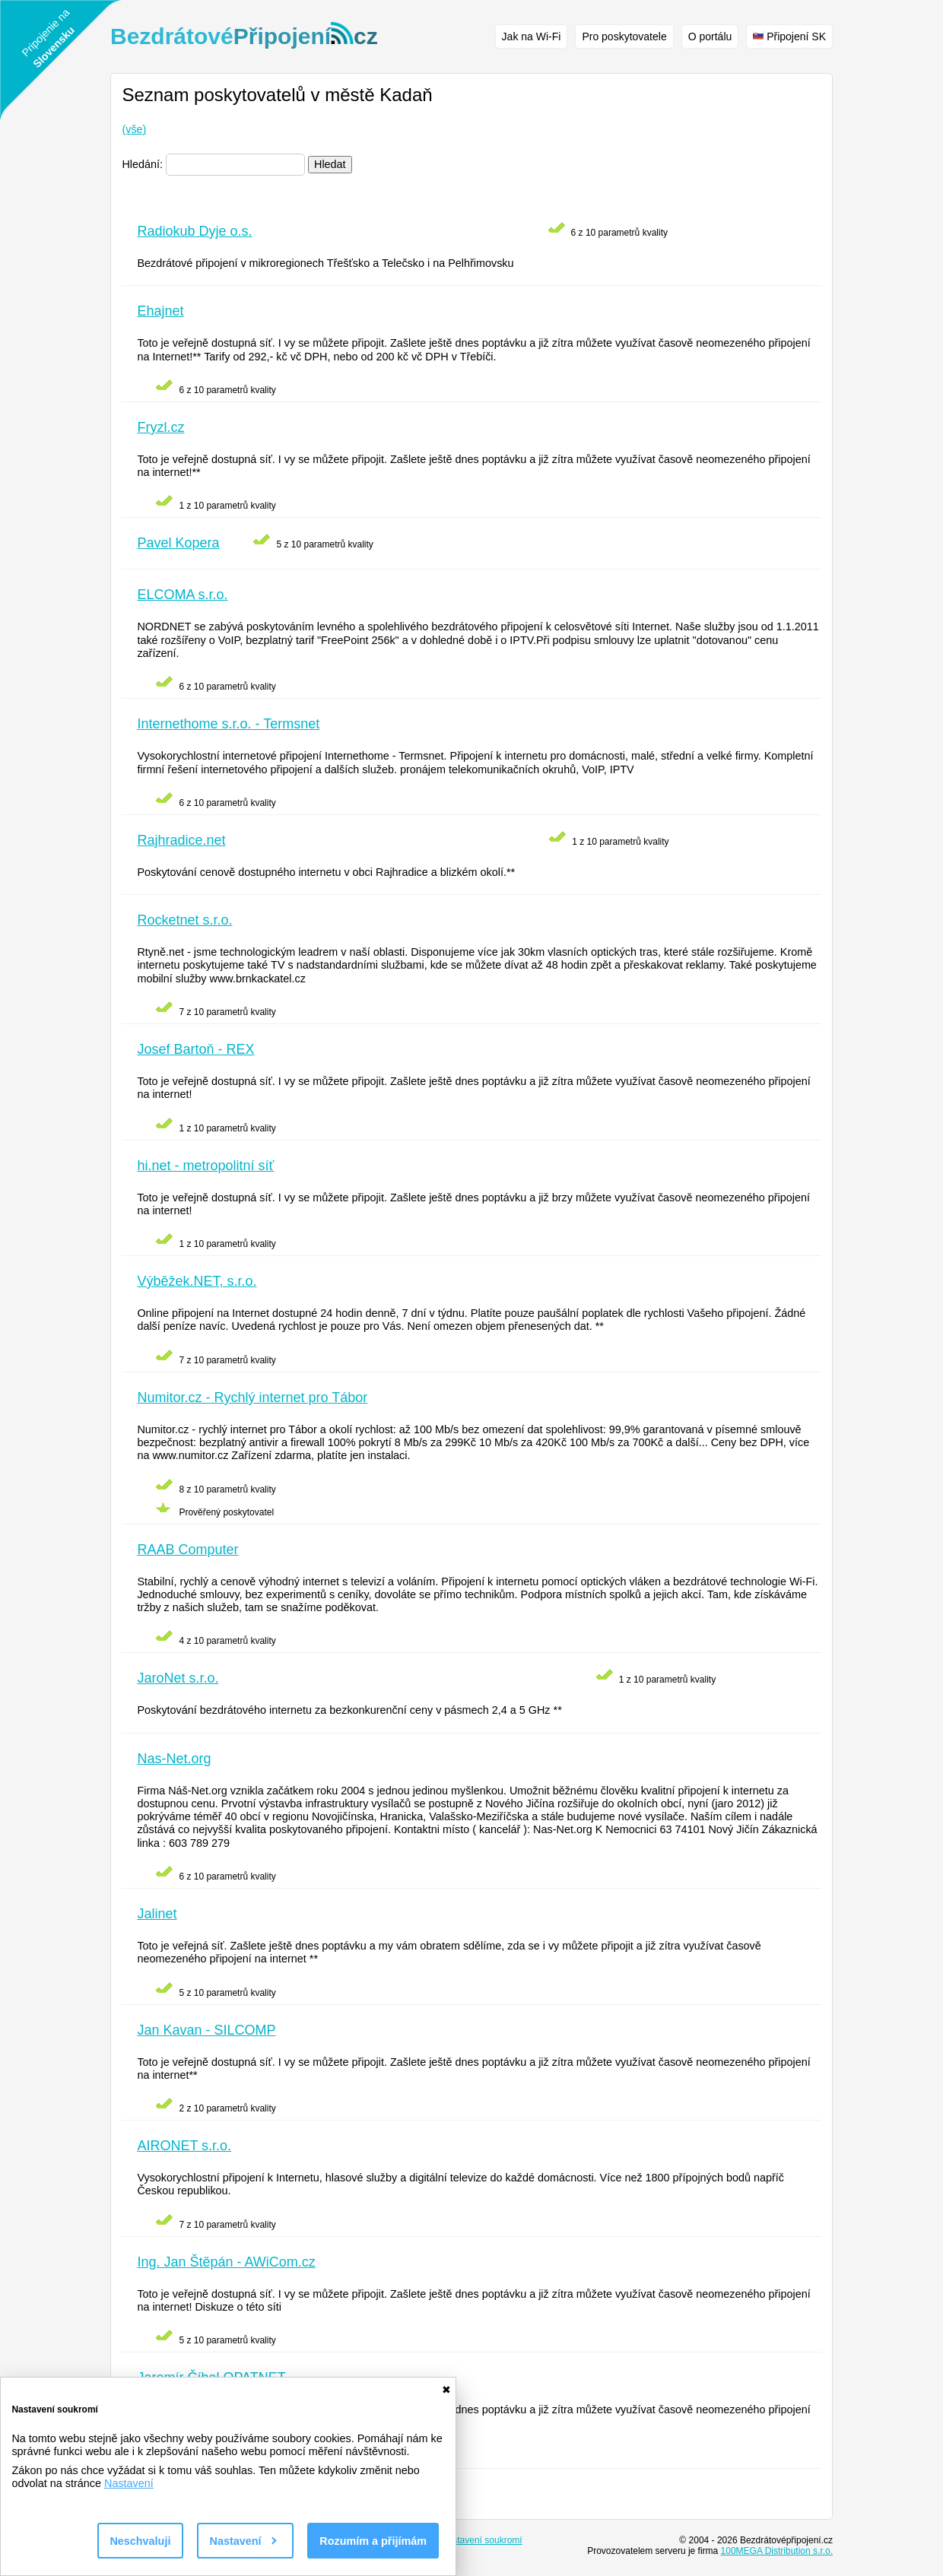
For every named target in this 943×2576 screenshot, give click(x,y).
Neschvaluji (140, 2541)
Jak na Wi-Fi (531, 36)
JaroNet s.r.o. (177, 1678)
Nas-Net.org (174, 1758)
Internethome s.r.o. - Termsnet (228, 723)
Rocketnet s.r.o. (184, 920)
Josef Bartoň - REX (195, 1049)
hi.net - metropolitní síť (205, 1165)
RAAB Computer (187, 1549)
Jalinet (156, 1913)
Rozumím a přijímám (373, 2541)
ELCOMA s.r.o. (182, 594)
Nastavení (129, 2483)
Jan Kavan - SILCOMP (206, 2030)
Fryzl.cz (160, 427)
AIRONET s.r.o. (184, 2145)
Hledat (330, 164)
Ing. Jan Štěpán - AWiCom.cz (226, 2262)
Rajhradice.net (181, 840)
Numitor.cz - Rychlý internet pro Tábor (252, 1397)
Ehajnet (160, 311)
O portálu (710, 36)
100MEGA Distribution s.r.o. (777, 2551)
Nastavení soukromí (481, 2540)
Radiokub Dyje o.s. (194, 231)
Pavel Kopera (178, 542)
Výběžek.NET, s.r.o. (196, 1281)
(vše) (134, 129)
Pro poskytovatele (624, 36)
